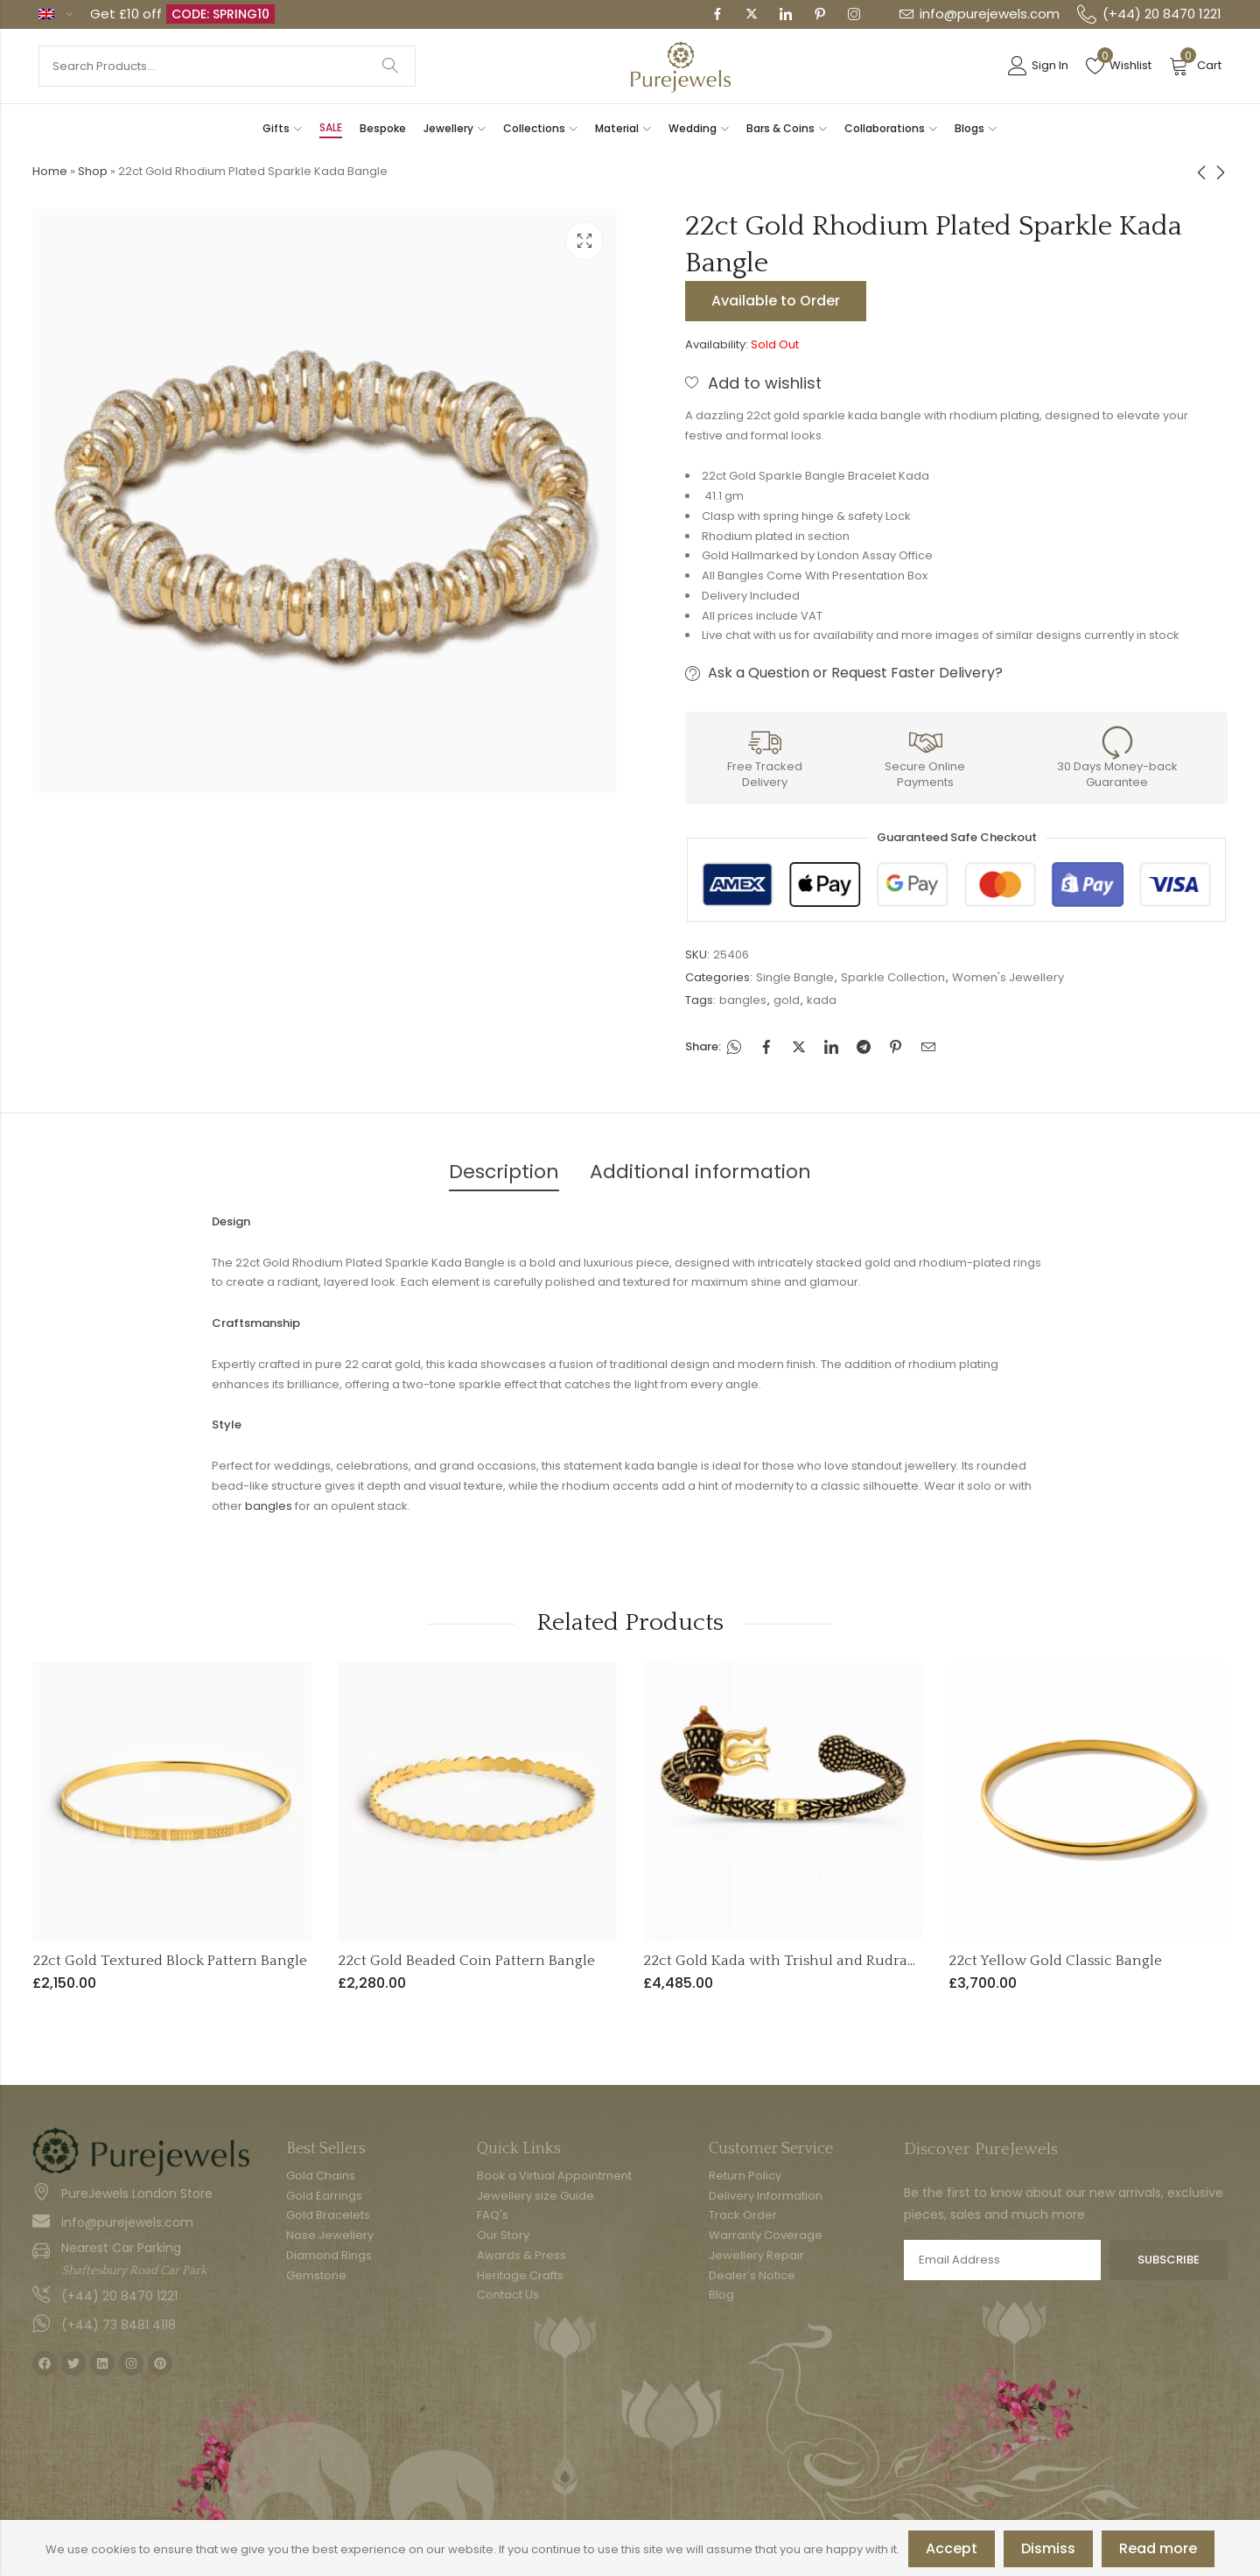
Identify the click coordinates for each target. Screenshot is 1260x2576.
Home (49, 171)
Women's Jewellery (1008, 977)
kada (821, 1000)
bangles (742, 1000)
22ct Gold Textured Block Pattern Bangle (169, 1961)
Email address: (1002, 2260)
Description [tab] (504, 1171)
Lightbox (584, 240)
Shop (93, 171)
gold (787, 1000)
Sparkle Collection (893, 977)
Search (390, 66)
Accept (951, 2548)
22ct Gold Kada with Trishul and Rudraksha (791, 1961)
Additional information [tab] (700, 1171)
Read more (1158, 2548)
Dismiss (1048, 2548)
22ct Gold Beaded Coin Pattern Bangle (466, 1961)
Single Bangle (795, 977)
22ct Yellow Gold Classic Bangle (1055, 1961)
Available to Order (775, 301)
